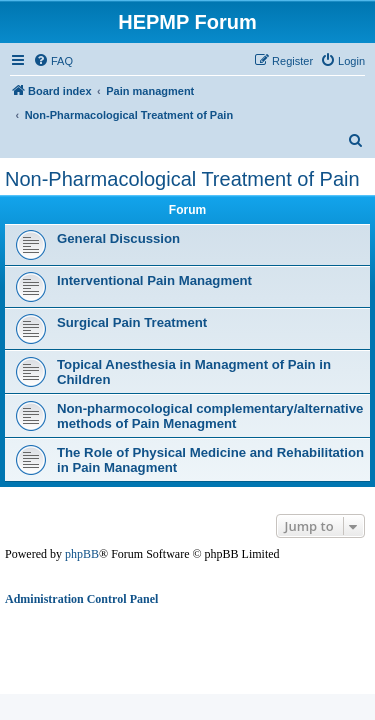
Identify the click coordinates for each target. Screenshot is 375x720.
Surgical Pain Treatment (132, 322)
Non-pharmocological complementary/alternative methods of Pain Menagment (210, 416)
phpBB (82, 554)
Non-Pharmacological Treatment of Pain (182, 179)
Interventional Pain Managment (154, 280)
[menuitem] (53, 61)
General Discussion (118, 238)
